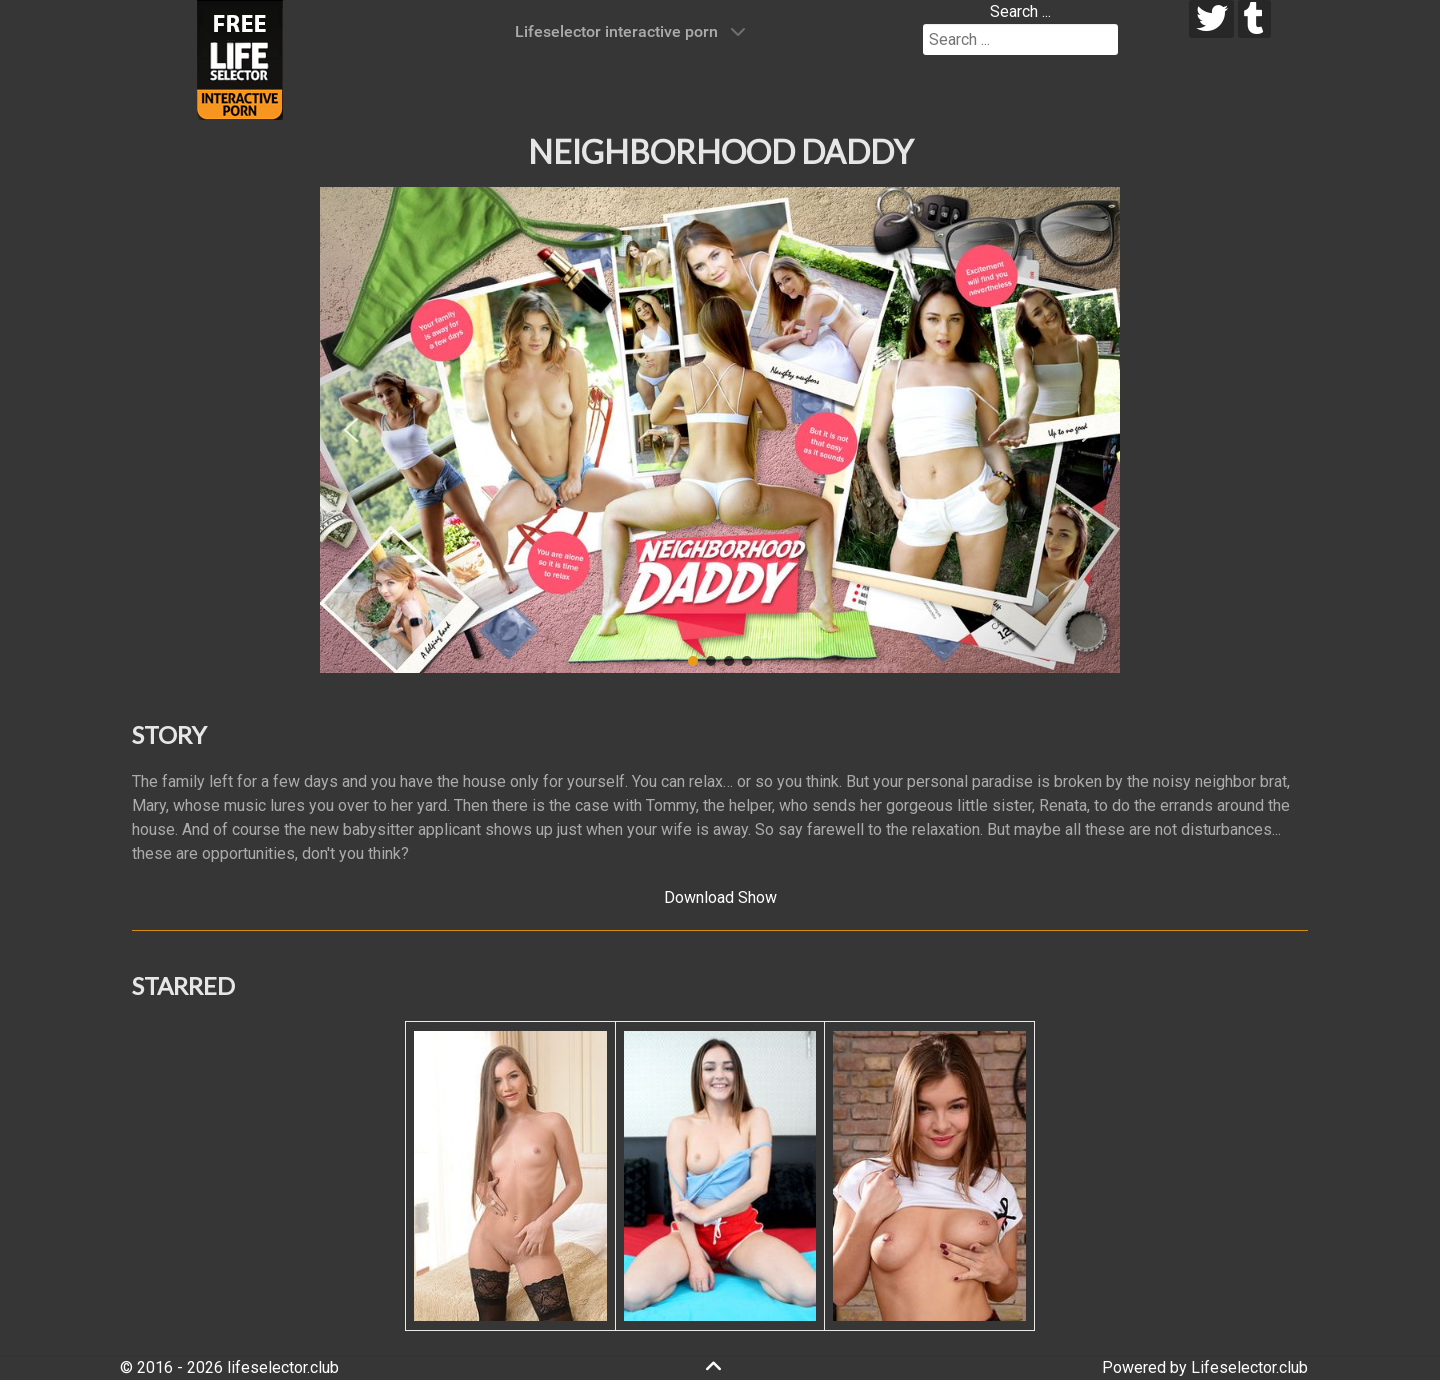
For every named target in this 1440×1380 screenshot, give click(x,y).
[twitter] (1211, 19)
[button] (351, 430)
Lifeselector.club (1249, 1367)
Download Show (720, 897)
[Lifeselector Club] (240, 58)
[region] (720, 430)
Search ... (1020, 11)
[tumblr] (1254, 19)
